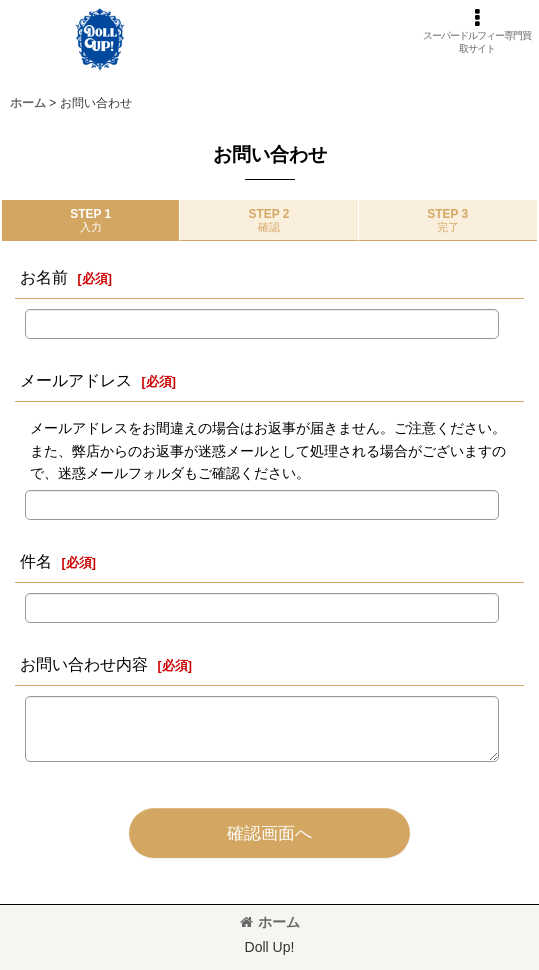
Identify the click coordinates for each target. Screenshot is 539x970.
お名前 (44, 277)
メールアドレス (76, 380)
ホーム (270, 922)
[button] (477, 31)
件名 (36, 561)
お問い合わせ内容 (84, 664)
